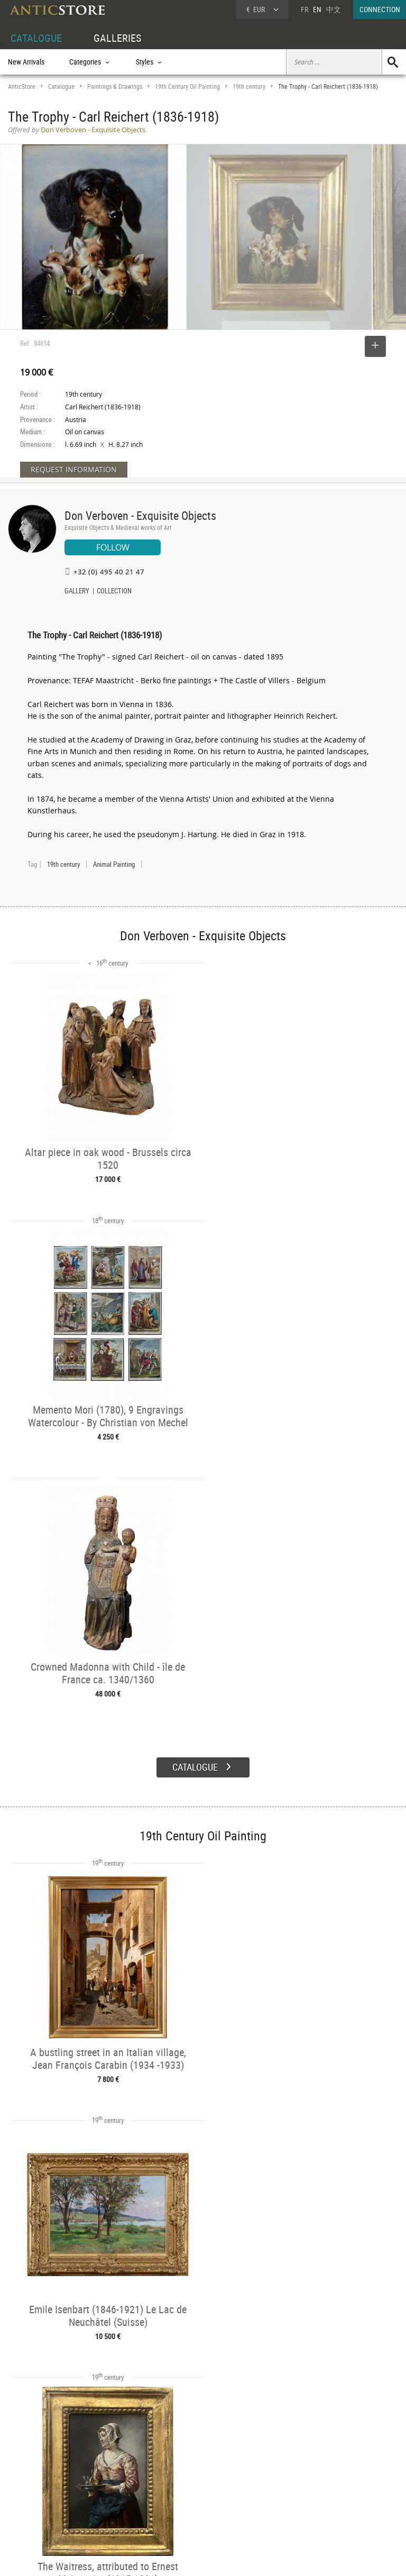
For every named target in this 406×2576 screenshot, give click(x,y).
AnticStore (21, 86)
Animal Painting (114, 864)
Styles (99, 2488)
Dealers (184, 2476)
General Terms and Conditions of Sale (225, 2557)
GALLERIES (117, 38)
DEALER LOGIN (40, 2487)
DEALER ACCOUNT (35, 2464)
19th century (249, 86)
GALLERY (76, 591)
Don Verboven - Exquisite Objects (140, 515)
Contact (307, 2491)
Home (305, 2480)
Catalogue (61, 86)
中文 (333, 9)
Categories (105, 2476)
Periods (101, 2500)
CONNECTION (379, 9)
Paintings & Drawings (114, 86)
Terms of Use (150, 2557)
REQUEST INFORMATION (74, 469)
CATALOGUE (36, 38)
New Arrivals (26, 62)
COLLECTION (114, 591)
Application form (39, 2510)
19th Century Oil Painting (187, 86)
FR (304, 9)
